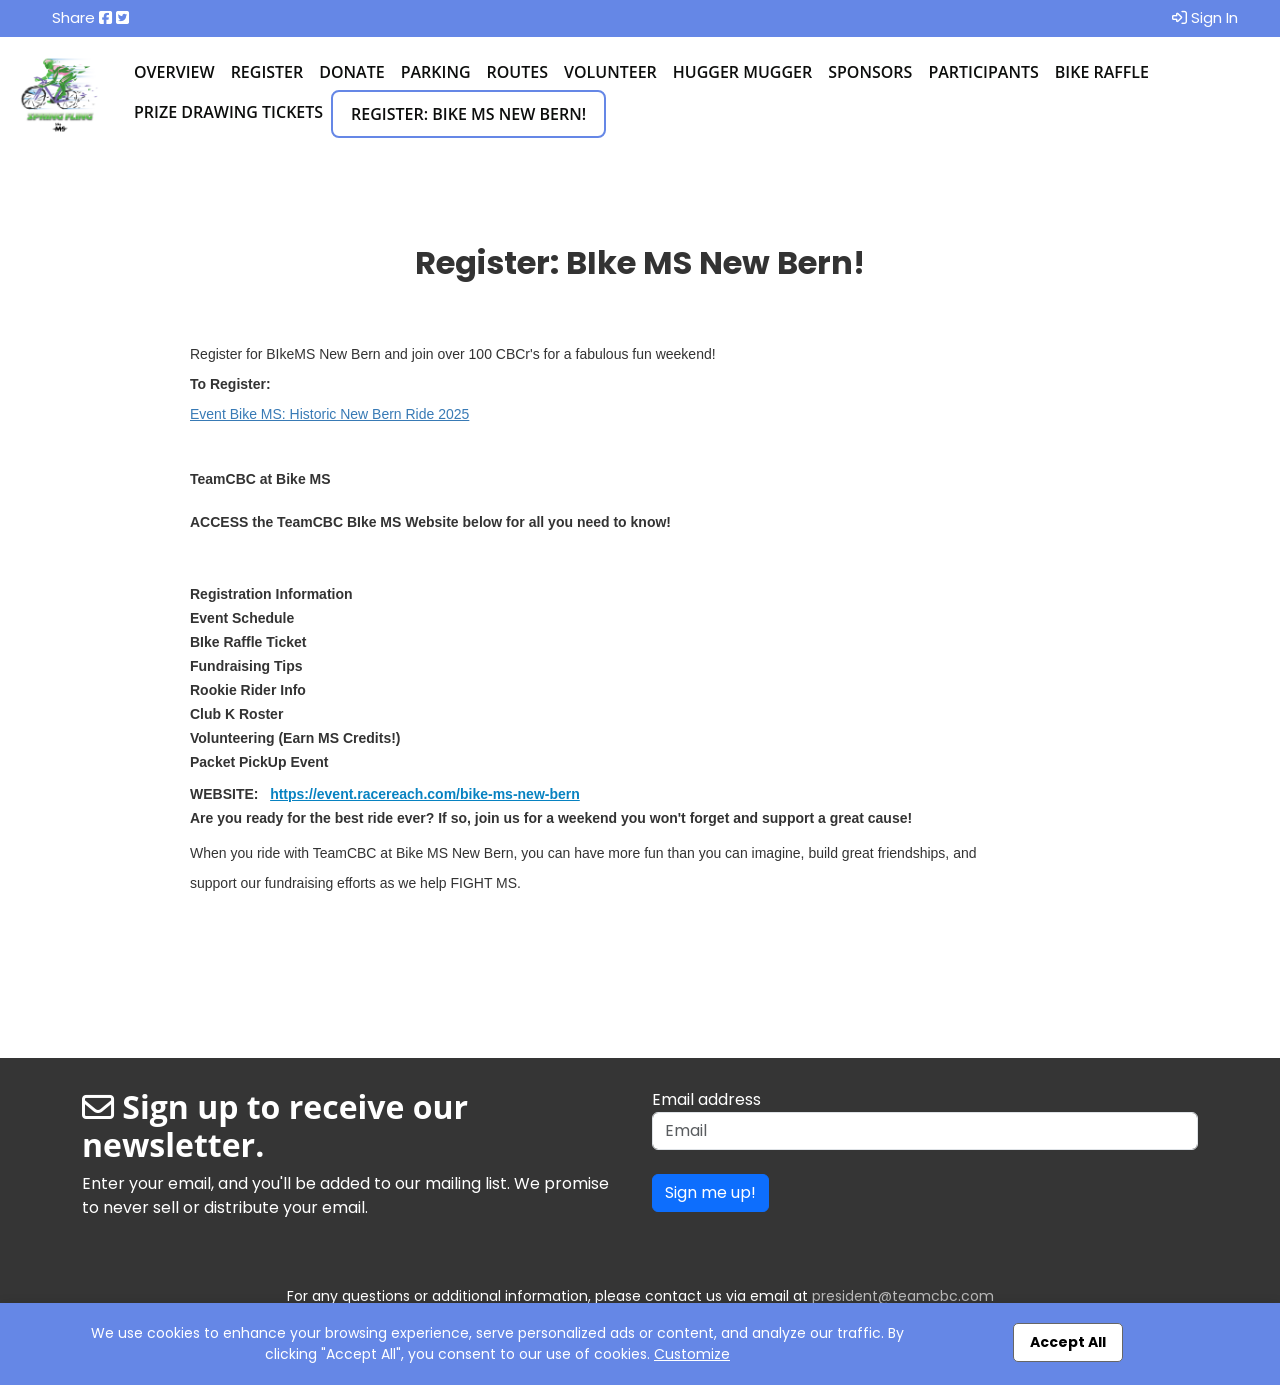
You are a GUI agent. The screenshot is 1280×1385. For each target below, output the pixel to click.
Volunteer (610, 72)
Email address (706, 1099)
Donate (351, 72)
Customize (692, 1354)
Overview (174, 72)
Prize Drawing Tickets (228, 112)
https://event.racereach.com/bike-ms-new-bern (425, 794)
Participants (983, 72)
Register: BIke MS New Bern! (468, 114)
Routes (517, 72)
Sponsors (870, 72)
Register (267, 72)
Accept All (1068, 1342)
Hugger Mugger (742, 72)
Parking (436, 72)
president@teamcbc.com (903, 1296)
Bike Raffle (1102, 72)
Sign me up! (710, 1192)
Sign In (1205, 17)
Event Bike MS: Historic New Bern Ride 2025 (329, 414)
